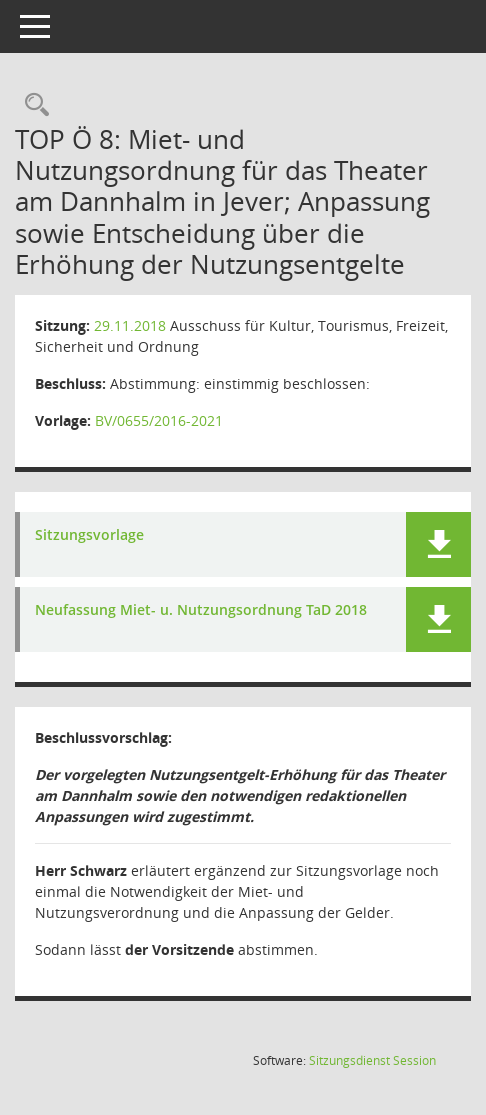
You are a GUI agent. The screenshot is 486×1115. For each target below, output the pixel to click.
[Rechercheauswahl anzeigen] (32, 105)
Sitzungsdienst (372, 1060)
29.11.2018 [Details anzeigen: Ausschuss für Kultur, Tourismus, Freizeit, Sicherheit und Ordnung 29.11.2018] (130, 325)
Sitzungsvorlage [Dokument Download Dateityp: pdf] (89, 535)
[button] (438, 544)
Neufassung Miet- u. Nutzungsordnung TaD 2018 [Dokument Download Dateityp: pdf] (201, 610)
